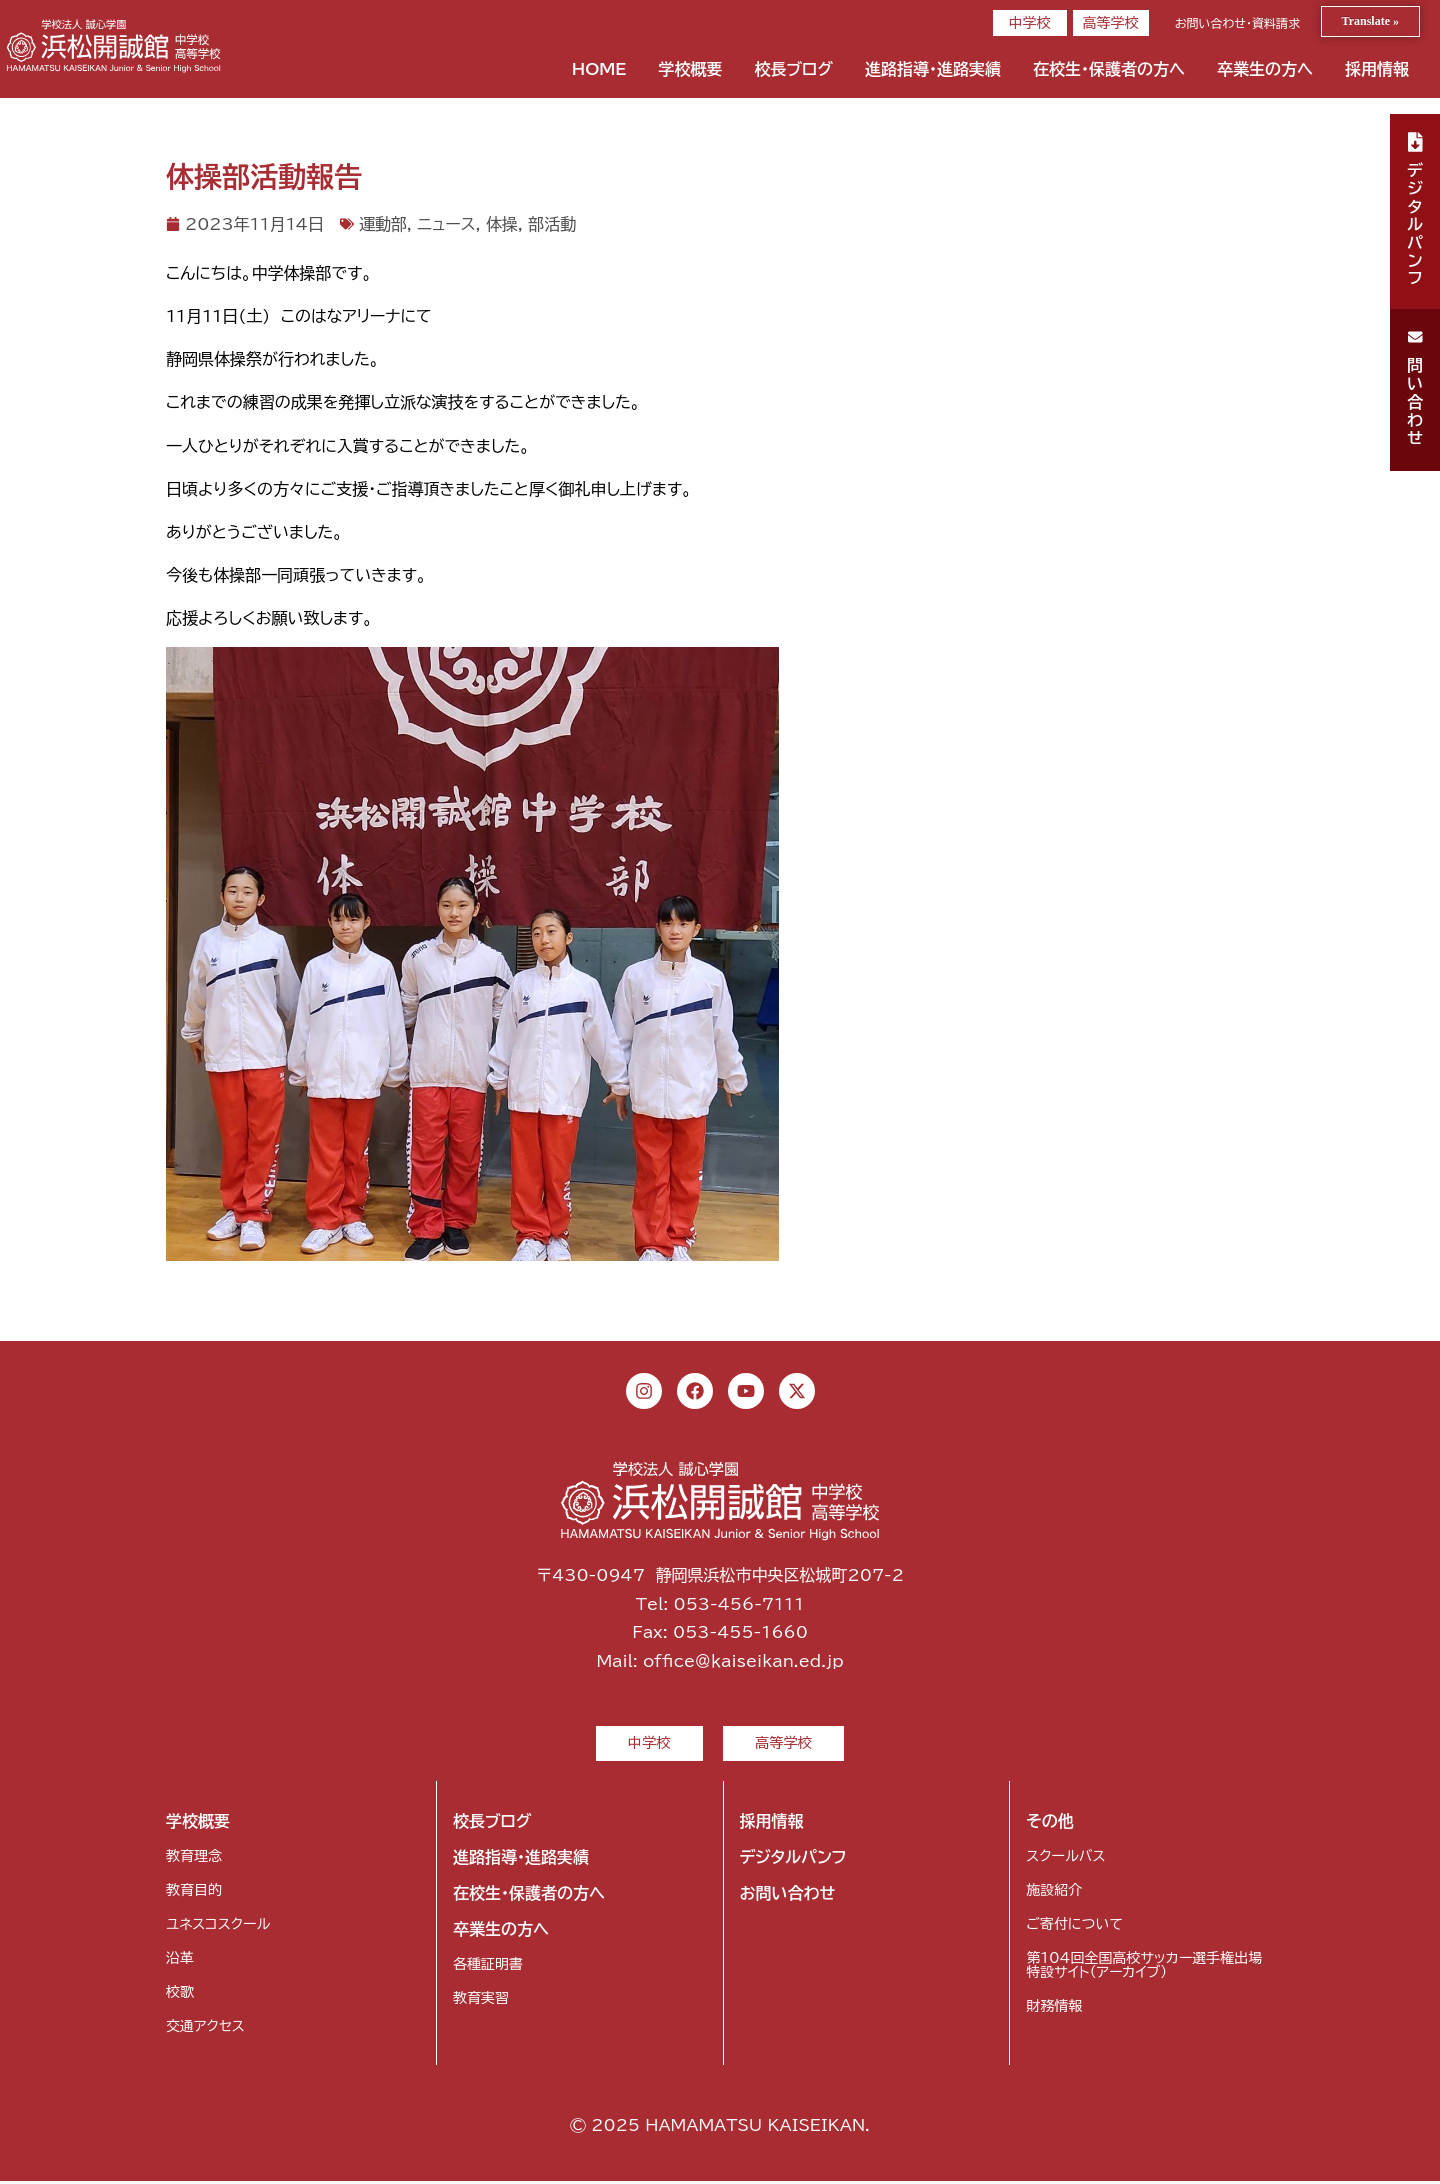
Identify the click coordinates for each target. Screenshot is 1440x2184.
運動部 (383, 224)
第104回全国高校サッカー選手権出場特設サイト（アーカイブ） (1144, 1968)
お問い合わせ (788, 1896)
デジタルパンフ (793, 1860)
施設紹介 (1054, 1893)
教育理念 (194, 1859)
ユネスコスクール (218, 1927)
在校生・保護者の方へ (1109, 69)
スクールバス (1065, 1859)
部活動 (552, 224)
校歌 (180, 1995)
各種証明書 (488, 1967)
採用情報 (1377, 69)
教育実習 (481, 2001)
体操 (502, 224)
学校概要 (690, 69)
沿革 (180, 1961)
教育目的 (194, 1893)
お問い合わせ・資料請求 (1237, 23)
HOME (599, 69)
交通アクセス (205, 2029)
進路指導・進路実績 (933, 69)
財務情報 (1054, 2009)
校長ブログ (793, 69)
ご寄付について (1074, 1927)
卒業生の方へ (1265, 69)
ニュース (446, 224)
